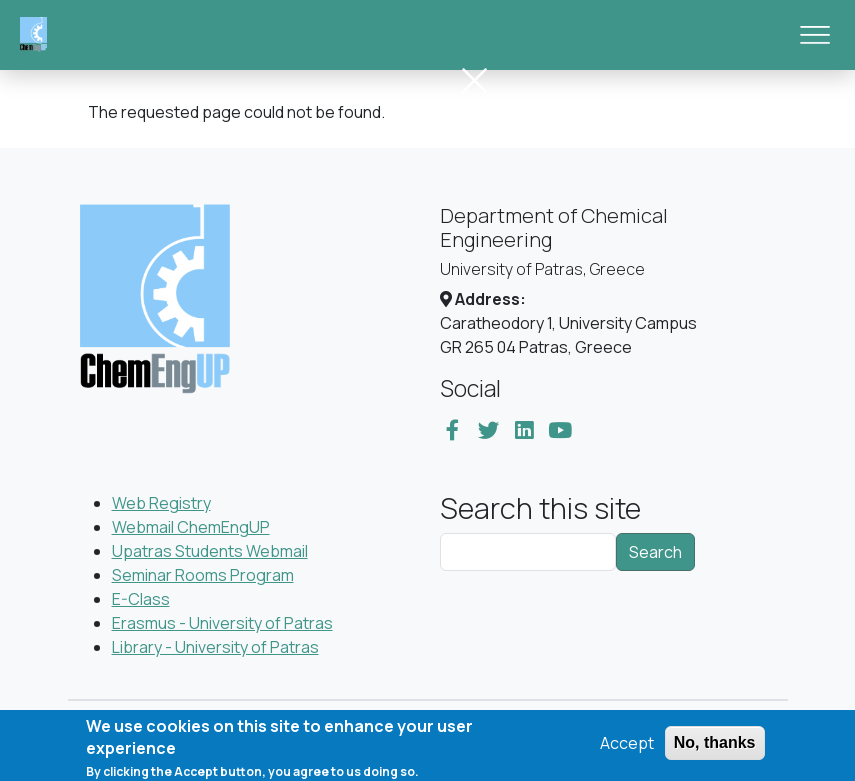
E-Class (141, 599)
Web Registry (161, 503)
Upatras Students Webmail (210, 551)
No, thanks (715, 747)
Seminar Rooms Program (203, 575)
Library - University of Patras (215, 647)
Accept (627, 748)
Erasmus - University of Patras (222, 623)
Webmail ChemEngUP (191, 527)
